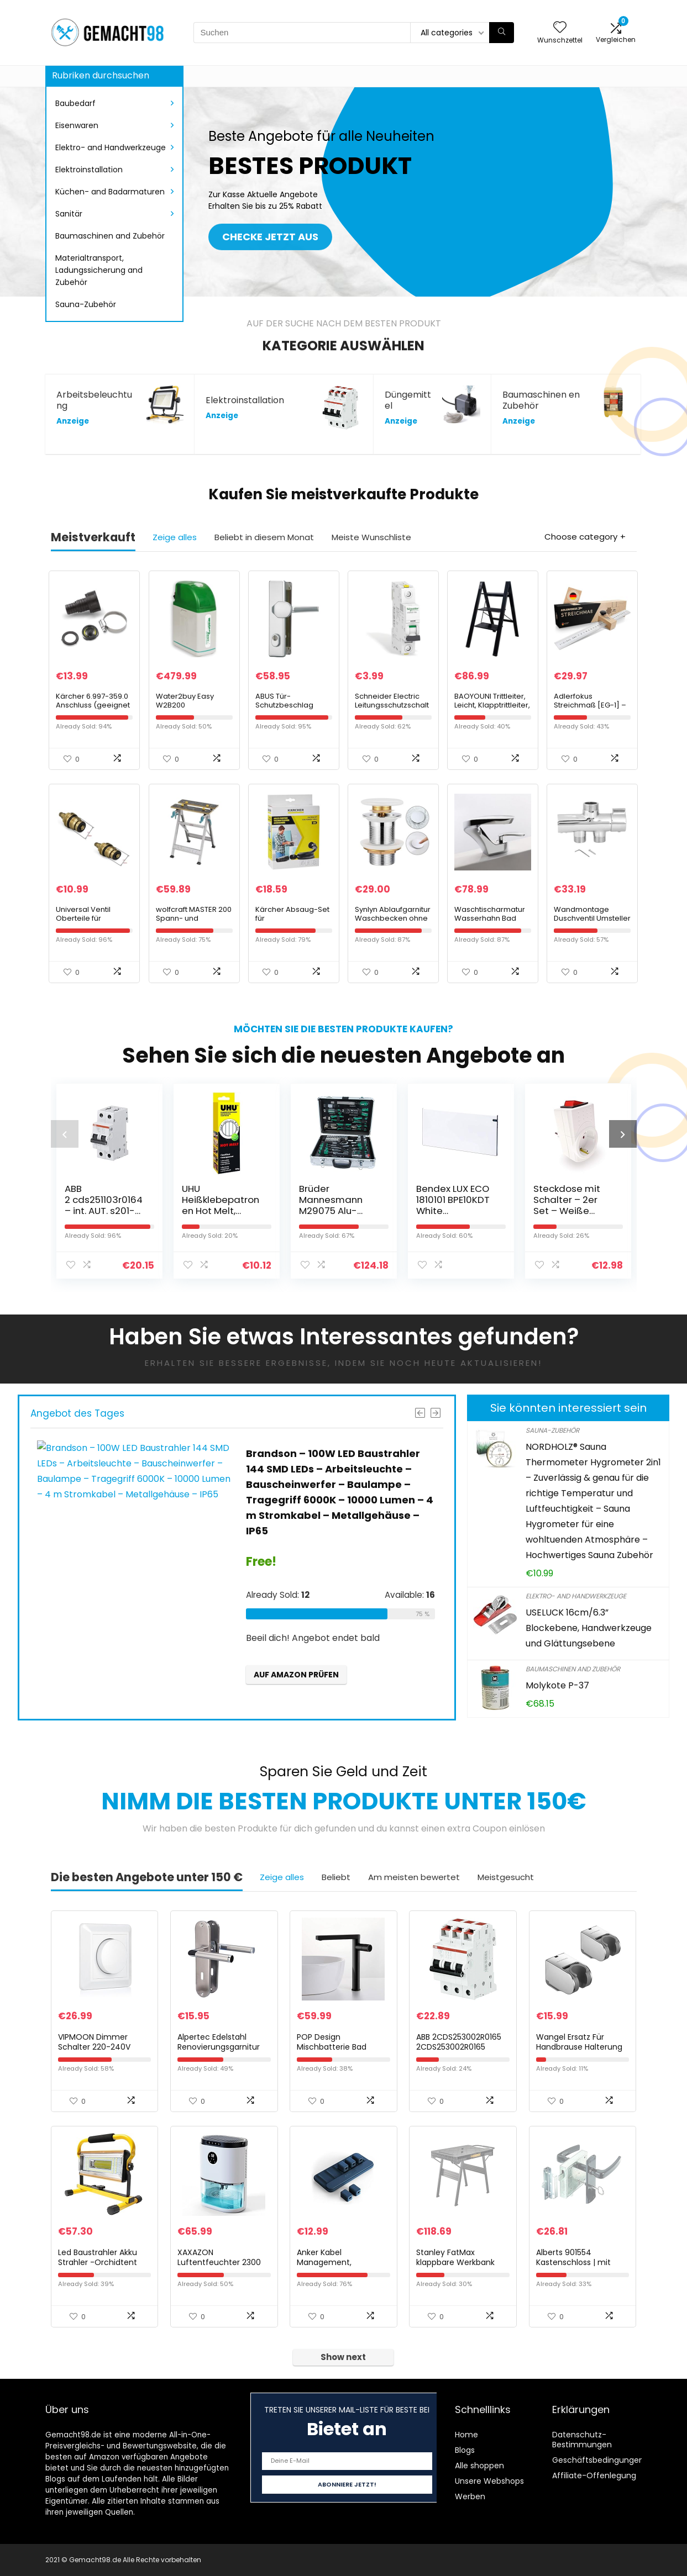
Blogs (465, 2450)
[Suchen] (501, 32)
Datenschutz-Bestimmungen (582, 2439)
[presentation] (64, 1134)
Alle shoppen (479, 2465)
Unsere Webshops (489, 2481)
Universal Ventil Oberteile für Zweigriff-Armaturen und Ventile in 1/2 (92, 922)
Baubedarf (75, 103)
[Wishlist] (560, 28)
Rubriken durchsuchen (100, 75)
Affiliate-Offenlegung (594, 2475)
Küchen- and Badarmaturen (110, 191)
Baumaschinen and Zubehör (110, 235)
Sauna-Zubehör (85, 304)
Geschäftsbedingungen (598, 2460)
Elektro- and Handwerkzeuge (110, 147)
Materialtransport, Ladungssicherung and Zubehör (99, 270)
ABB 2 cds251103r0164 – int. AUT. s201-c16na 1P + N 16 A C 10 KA (105, 1210)
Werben (470, 2496)
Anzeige (72, 421)
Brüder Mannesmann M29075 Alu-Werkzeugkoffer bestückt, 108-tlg (337, 1210)
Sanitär (68, 213)
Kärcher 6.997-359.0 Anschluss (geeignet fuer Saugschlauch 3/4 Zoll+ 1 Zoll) (93, 709)
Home (466, 2434)
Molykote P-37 (557, 1685)
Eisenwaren (76, 125)
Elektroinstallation (89, 169)
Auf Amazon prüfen (296, 1674)
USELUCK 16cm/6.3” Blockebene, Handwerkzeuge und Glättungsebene (589, 1628)
